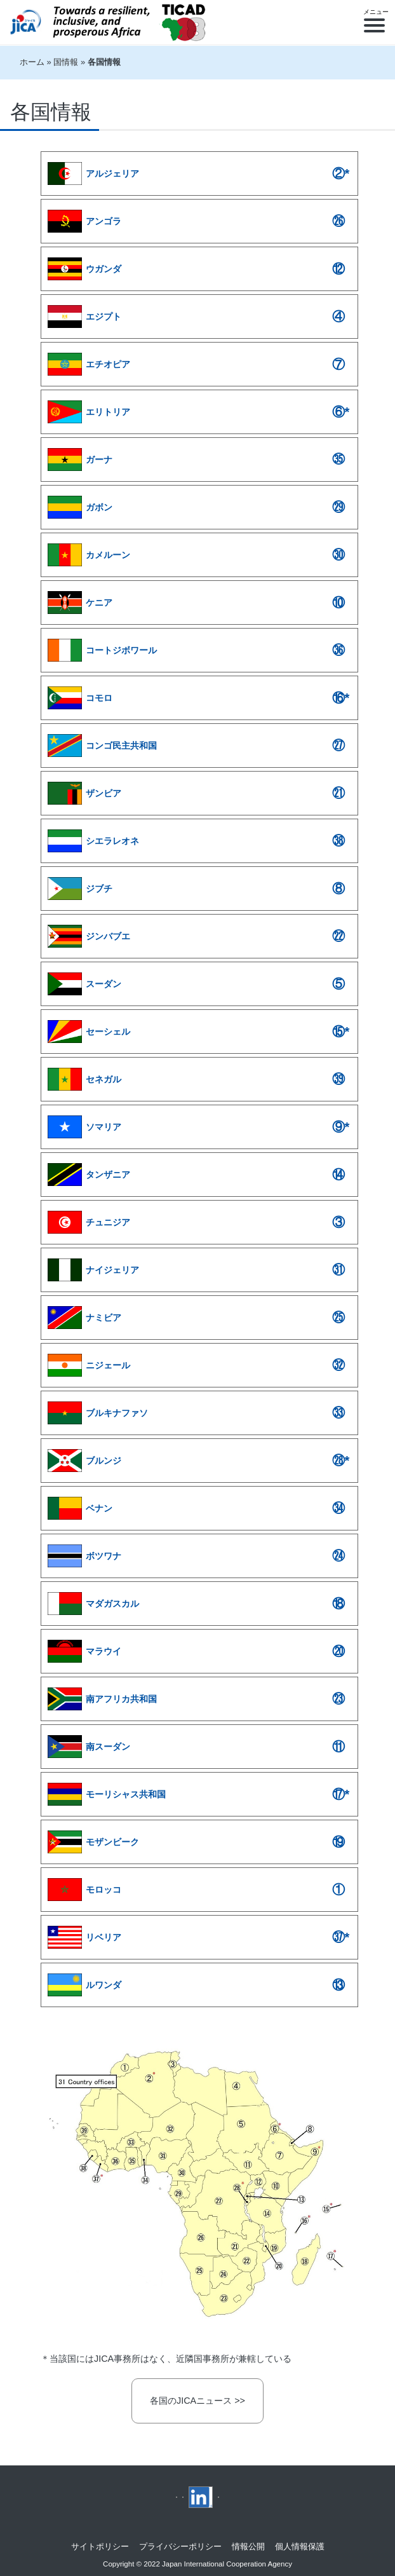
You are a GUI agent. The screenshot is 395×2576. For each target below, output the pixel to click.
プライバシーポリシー (180, 2546)
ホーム (32, 62)
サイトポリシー (100, 2546)
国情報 (65, 62)
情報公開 (248, 2546)
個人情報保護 (300, 2546)
